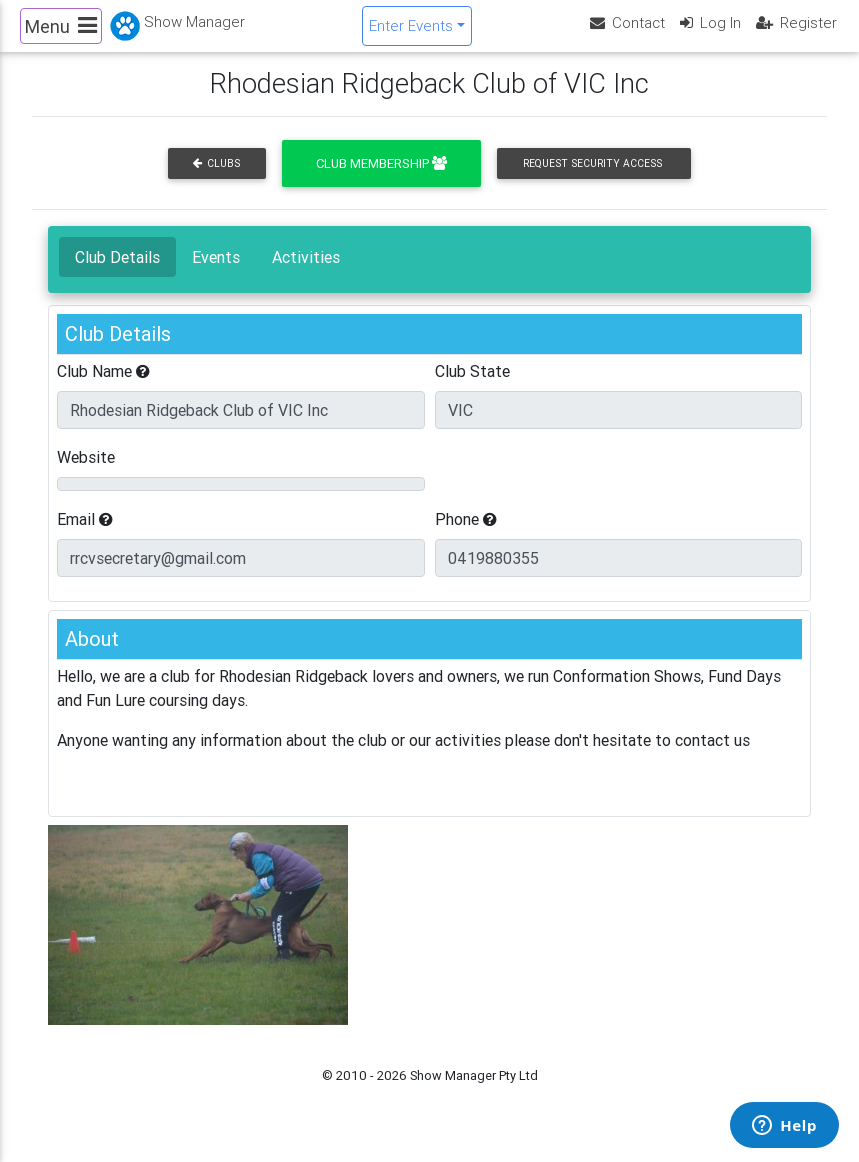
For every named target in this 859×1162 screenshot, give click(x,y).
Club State (472, 388)
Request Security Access (592, 180)
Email (85, 536)
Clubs (216, 180)
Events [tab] (216, 274)
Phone (466, 536)
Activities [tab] (306, 274)
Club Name (103, 388)
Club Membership (381, 180)
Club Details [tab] (117, 274)
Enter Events (411, 33)
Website (86, 474)
